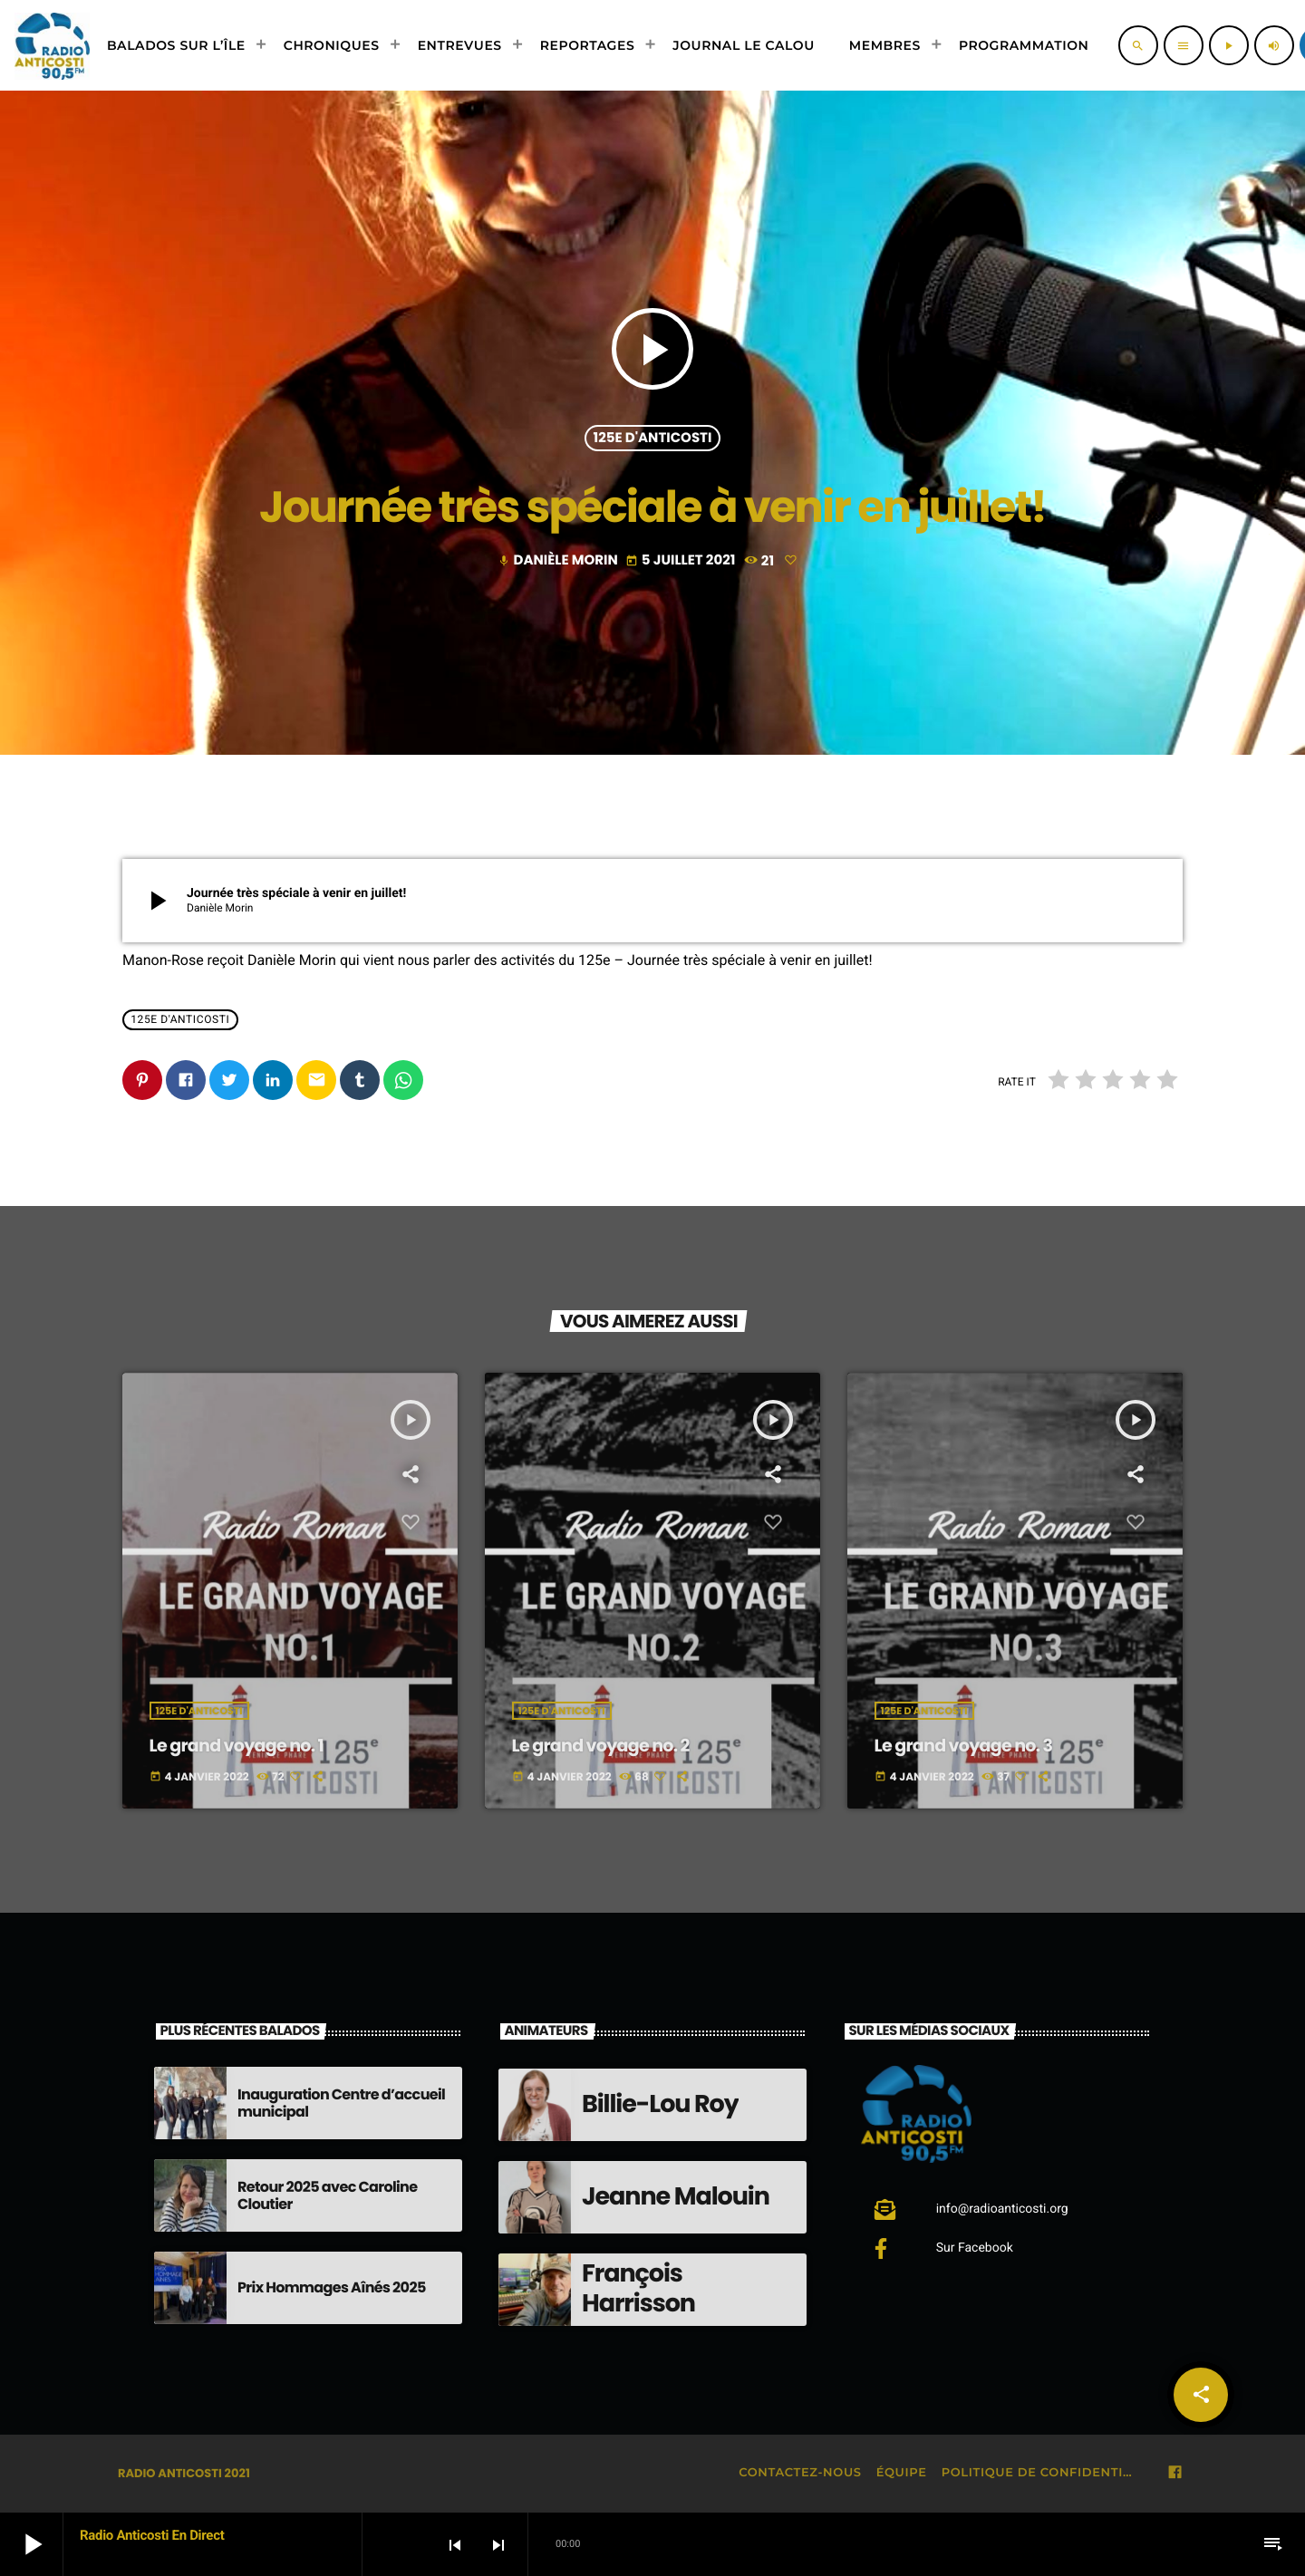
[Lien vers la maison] (52, 45)
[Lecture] (1229, 45)
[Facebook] (1175, 2472)
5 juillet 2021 (682, 560)
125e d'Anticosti (653, 438)
